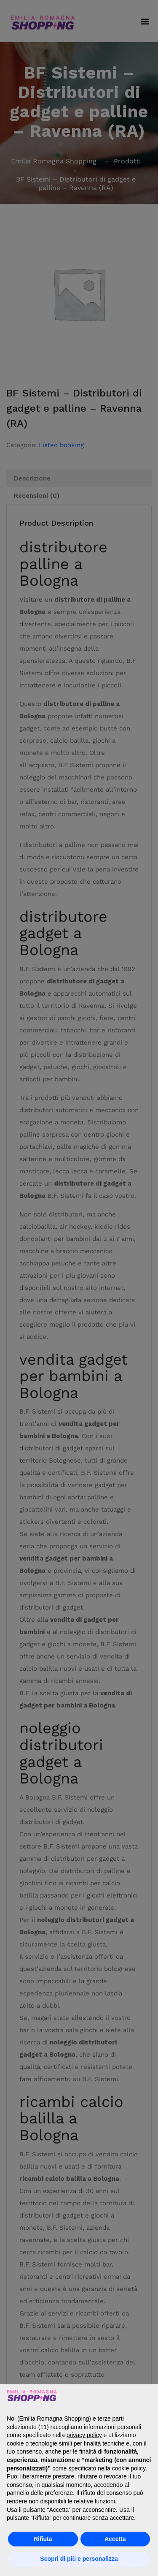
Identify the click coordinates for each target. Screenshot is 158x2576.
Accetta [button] (115, 2538)
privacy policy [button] (84, 2435)
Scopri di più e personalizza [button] (79, 2558)
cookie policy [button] (128, 2468)
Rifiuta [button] (43, 2538)
